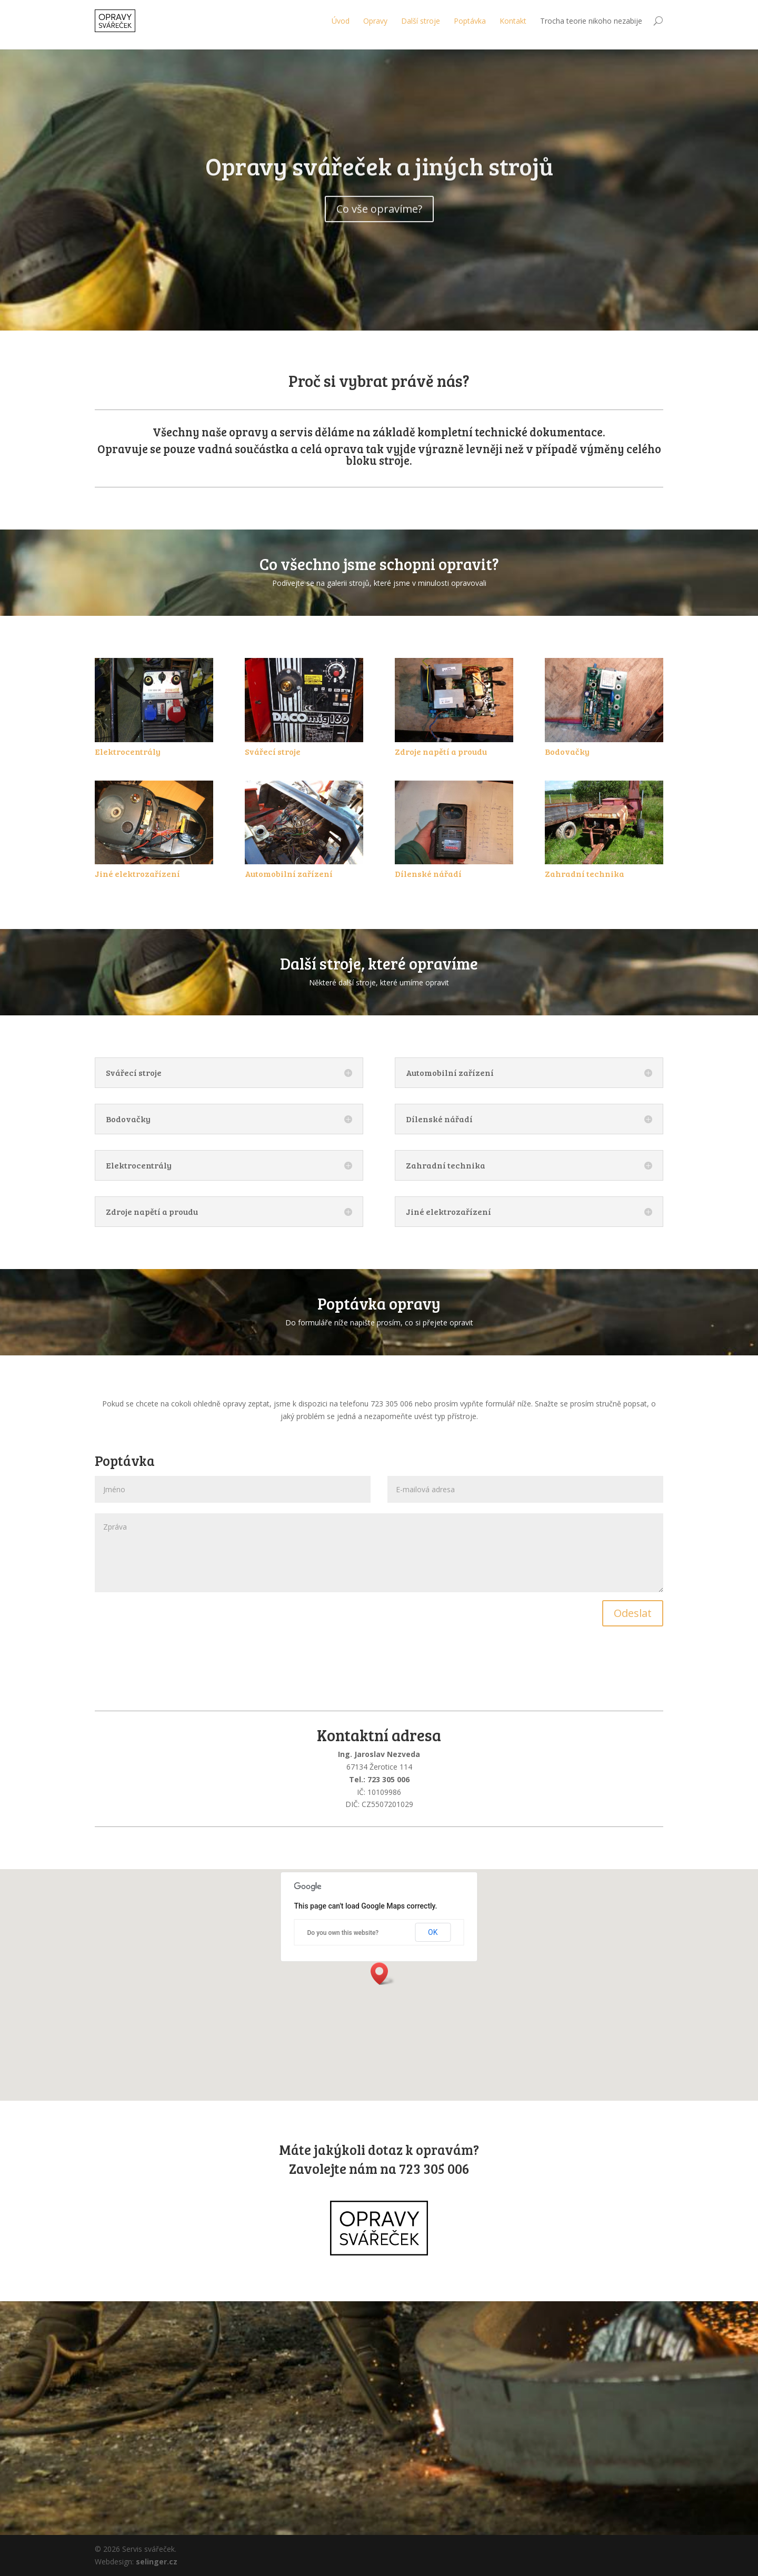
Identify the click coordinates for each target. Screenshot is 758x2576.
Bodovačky (567, 751)
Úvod (341, 21)
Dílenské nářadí (428, 873)
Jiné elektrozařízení (137, 873)
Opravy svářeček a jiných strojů (379, 188)
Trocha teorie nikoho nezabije (591, 21)
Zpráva (379, 1552)
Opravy (375, 21)
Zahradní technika (584, 873)
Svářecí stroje (273, 751)
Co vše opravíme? (379, 231)
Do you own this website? (343, 1932)
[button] (383, 1973)
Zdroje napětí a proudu (441, 751)
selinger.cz (156, 2562)
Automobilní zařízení (289, 873)
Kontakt (513, 21)
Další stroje (420, 21)
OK (432, 1932)
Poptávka (470, 21)
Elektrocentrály (128, 751)
